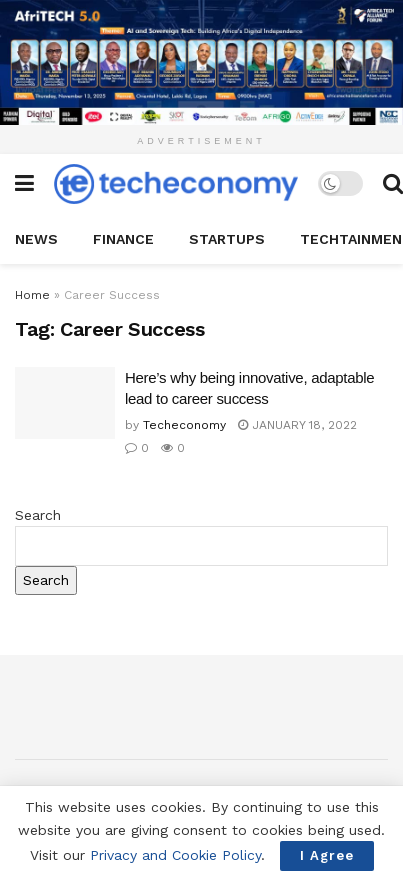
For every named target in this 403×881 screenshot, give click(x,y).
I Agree (327, 855)
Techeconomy (184, 425)
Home (32, 295)
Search (38, 515)
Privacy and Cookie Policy (175, 855)
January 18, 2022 (297, 425)
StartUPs (227, 239)
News (36, 239)
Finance (123, 239)
